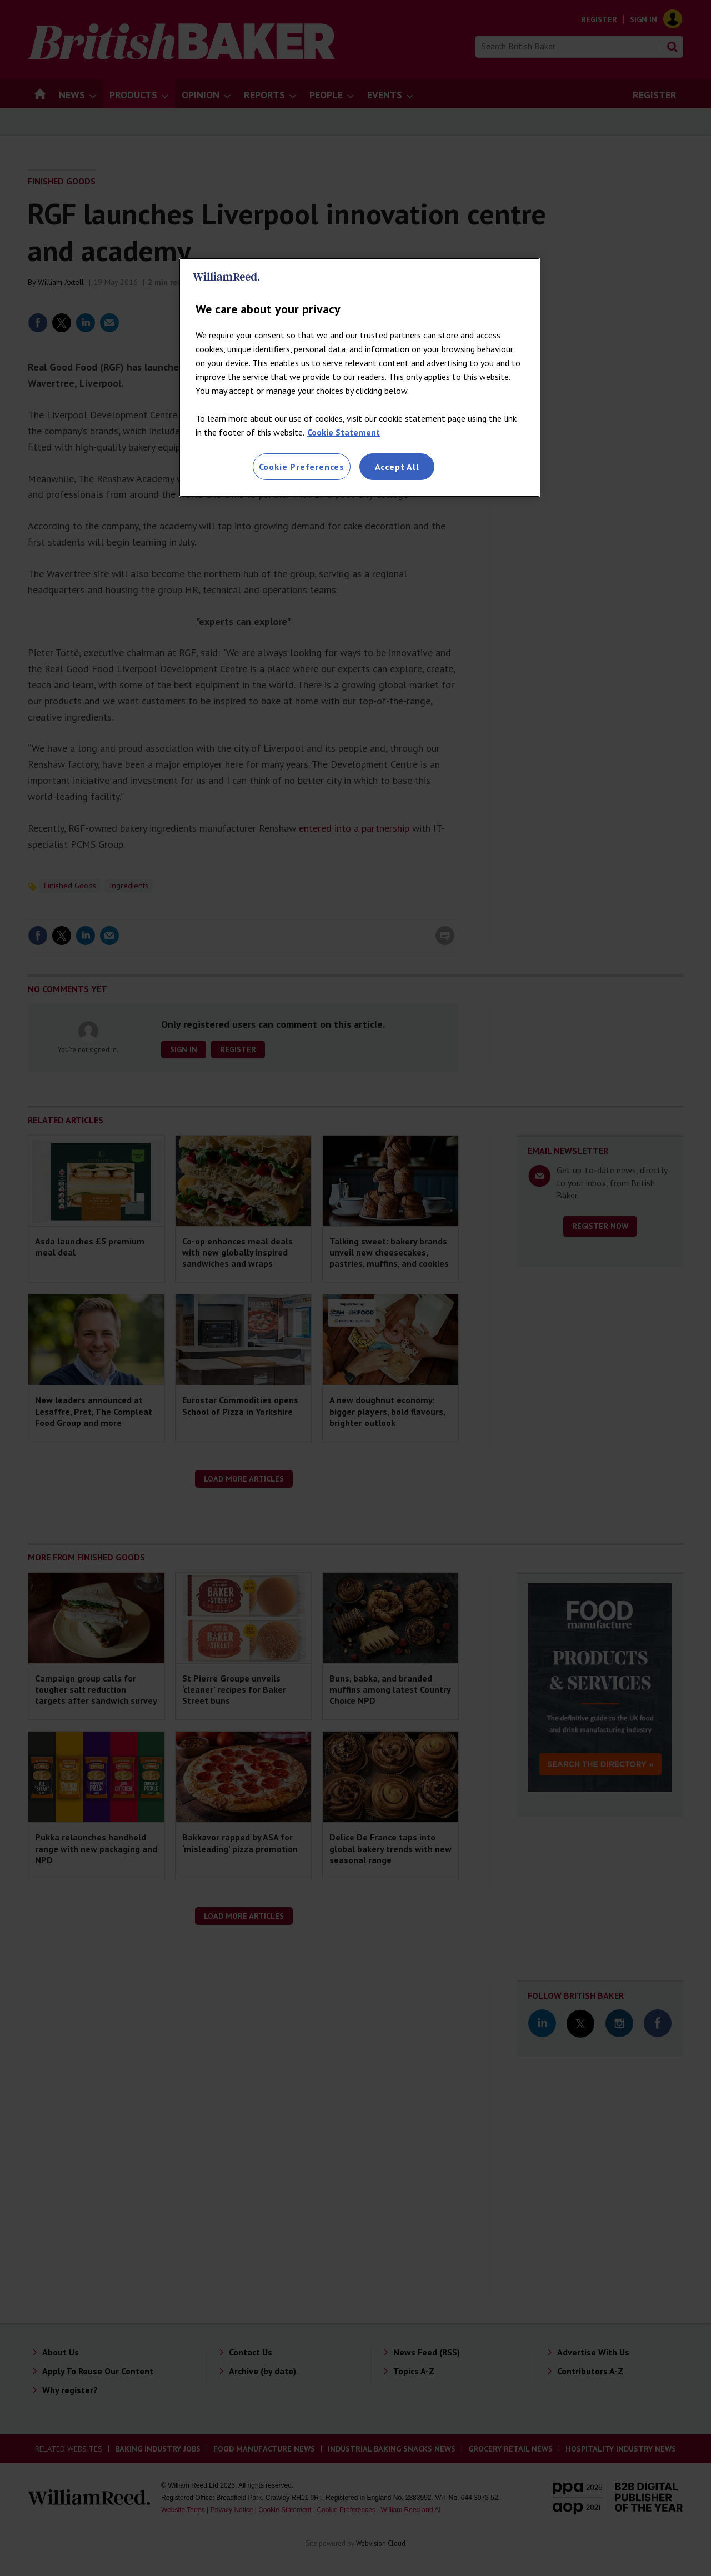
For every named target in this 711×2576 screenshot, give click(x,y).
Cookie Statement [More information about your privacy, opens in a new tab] (343, 432)
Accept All (397, 466)
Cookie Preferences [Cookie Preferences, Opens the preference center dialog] (301, 466)
